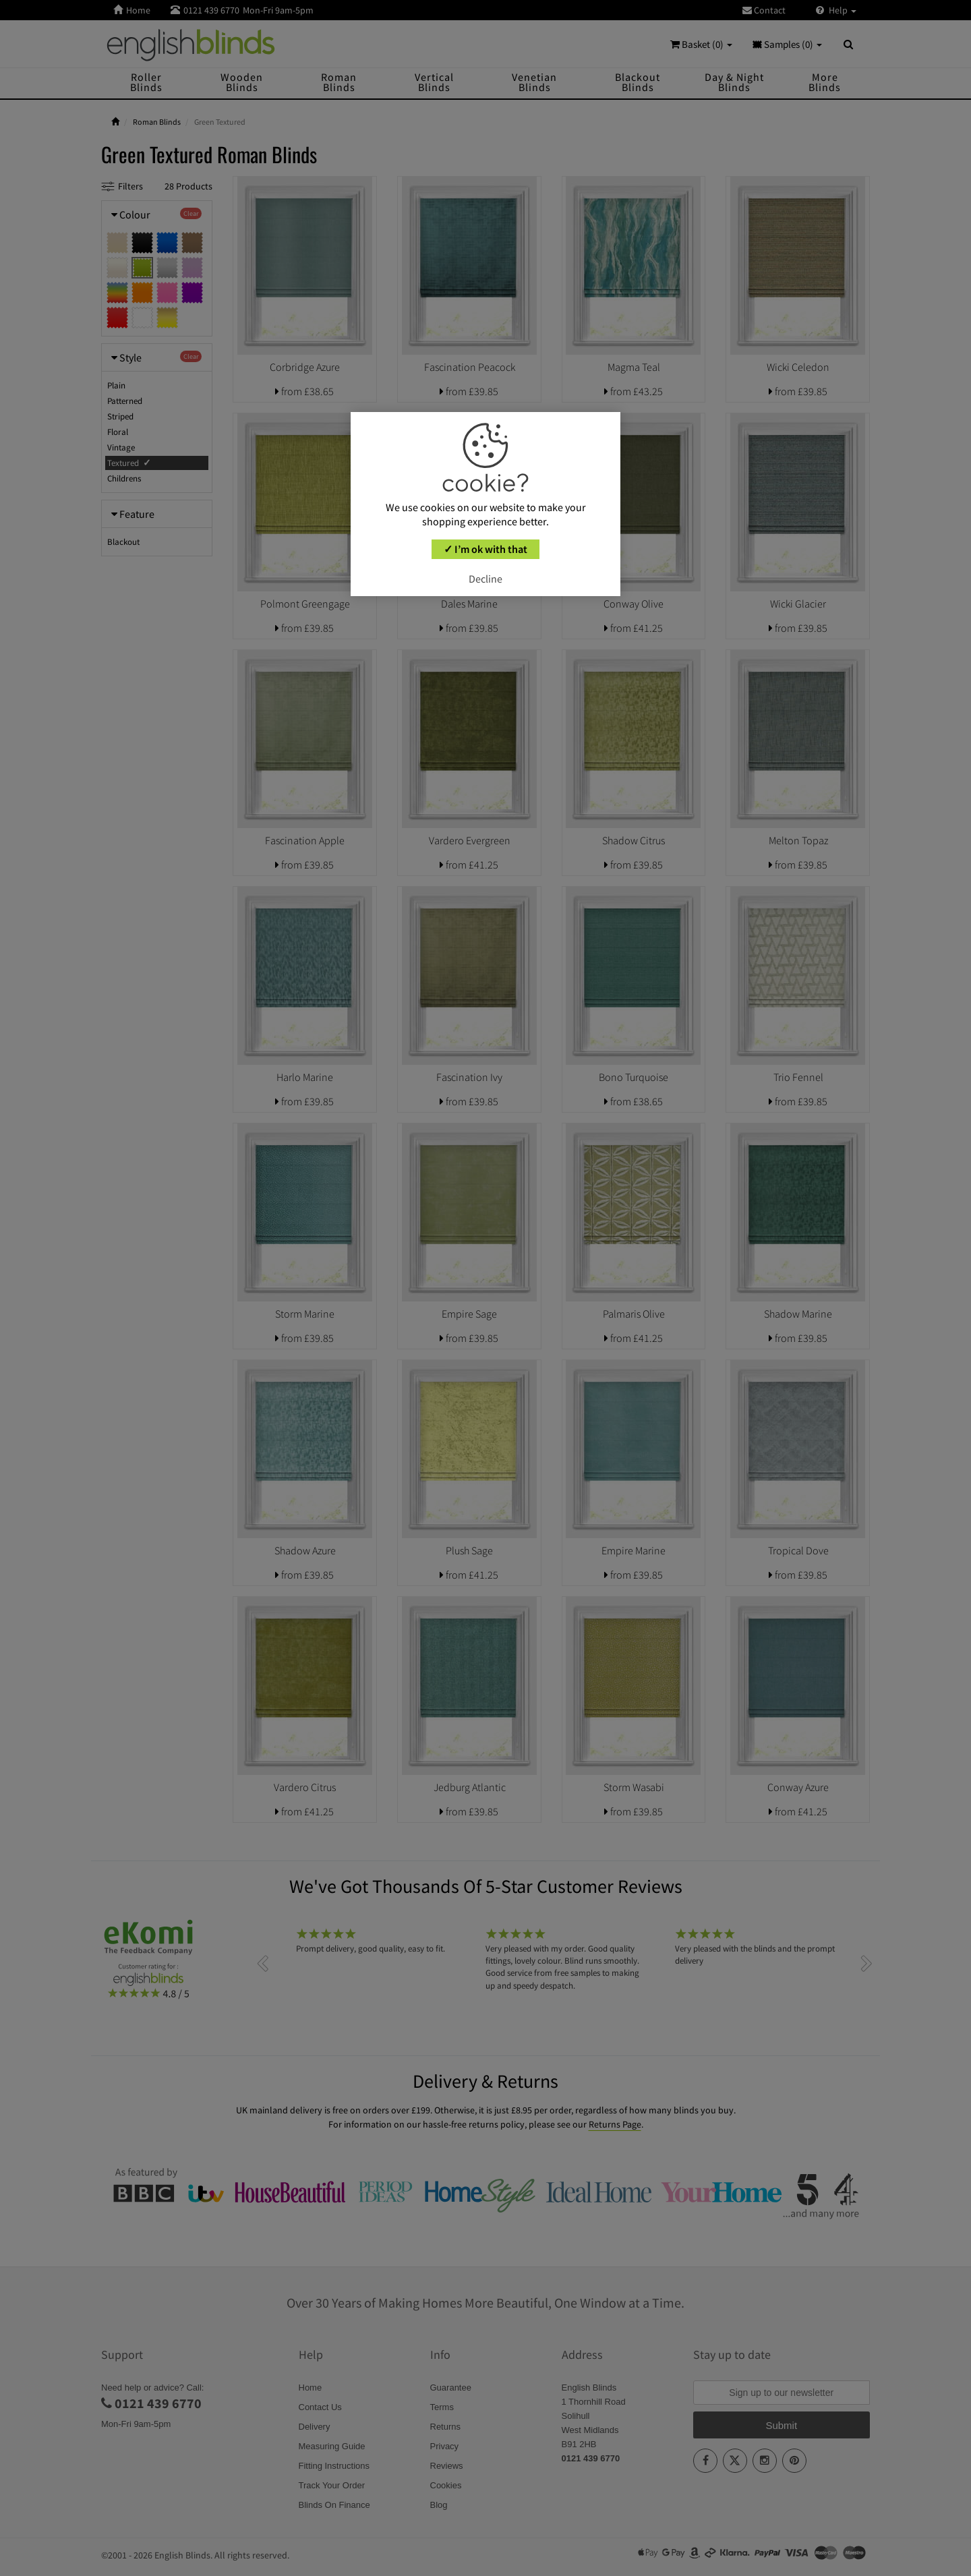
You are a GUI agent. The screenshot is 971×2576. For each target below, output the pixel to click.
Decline (485, 578)
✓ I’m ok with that (485, 549)
